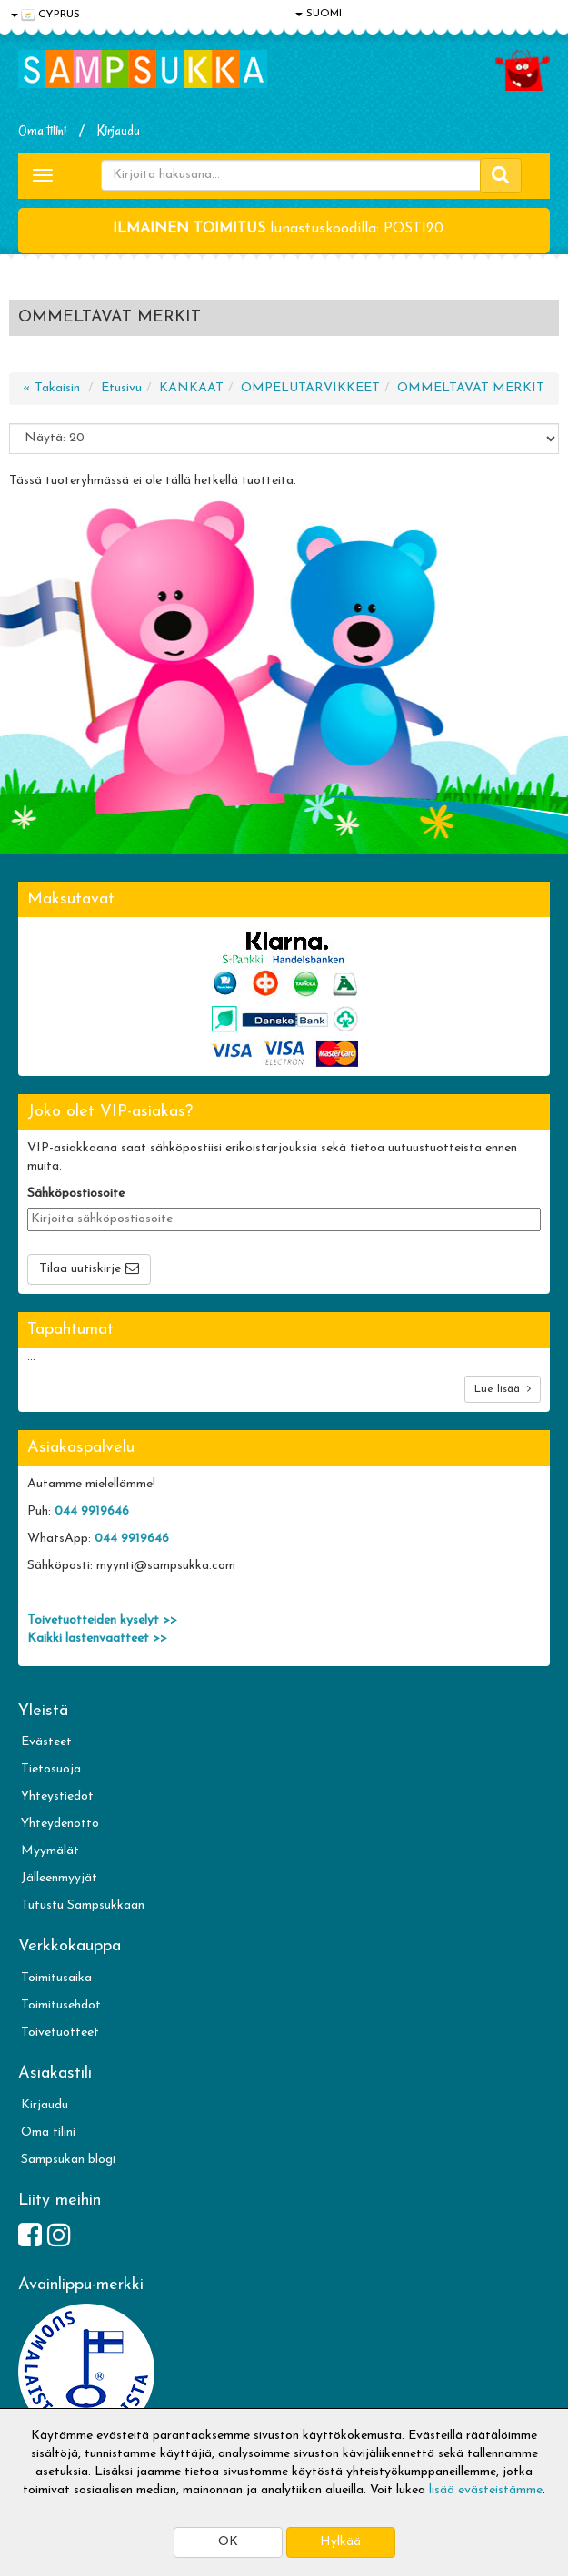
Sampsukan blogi (68, 2159)
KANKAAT (191, 388)
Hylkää (340, 2542)
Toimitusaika (56, 1978)
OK (228, 2542)
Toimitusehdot (61, 2005)
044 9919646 (92, 1511)
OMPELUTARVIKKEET (310, 388)
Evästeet (46, 1742)
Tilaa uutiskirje (80, 1269)
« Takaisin (51, 388)
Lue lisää (502, 1389)
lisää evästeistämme (486, 2490)
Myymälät (50, 1851)
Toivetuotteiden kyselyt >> (102, 1620)
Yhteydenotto (60, 1824)
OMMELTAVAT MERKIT (470, 388)
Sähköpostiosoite (76, 1193)
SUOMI (318, 13)
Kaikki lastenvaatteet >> (97, 1638)
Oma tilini (42, 131)
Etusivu (121, 388)
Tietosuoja (51, 1769)
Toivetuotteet (60, 2032)
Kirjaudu (118, 131)
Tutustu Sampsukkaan (82, 1905)
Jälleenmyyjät (59, 1878)
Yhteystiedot (57, 1796)
